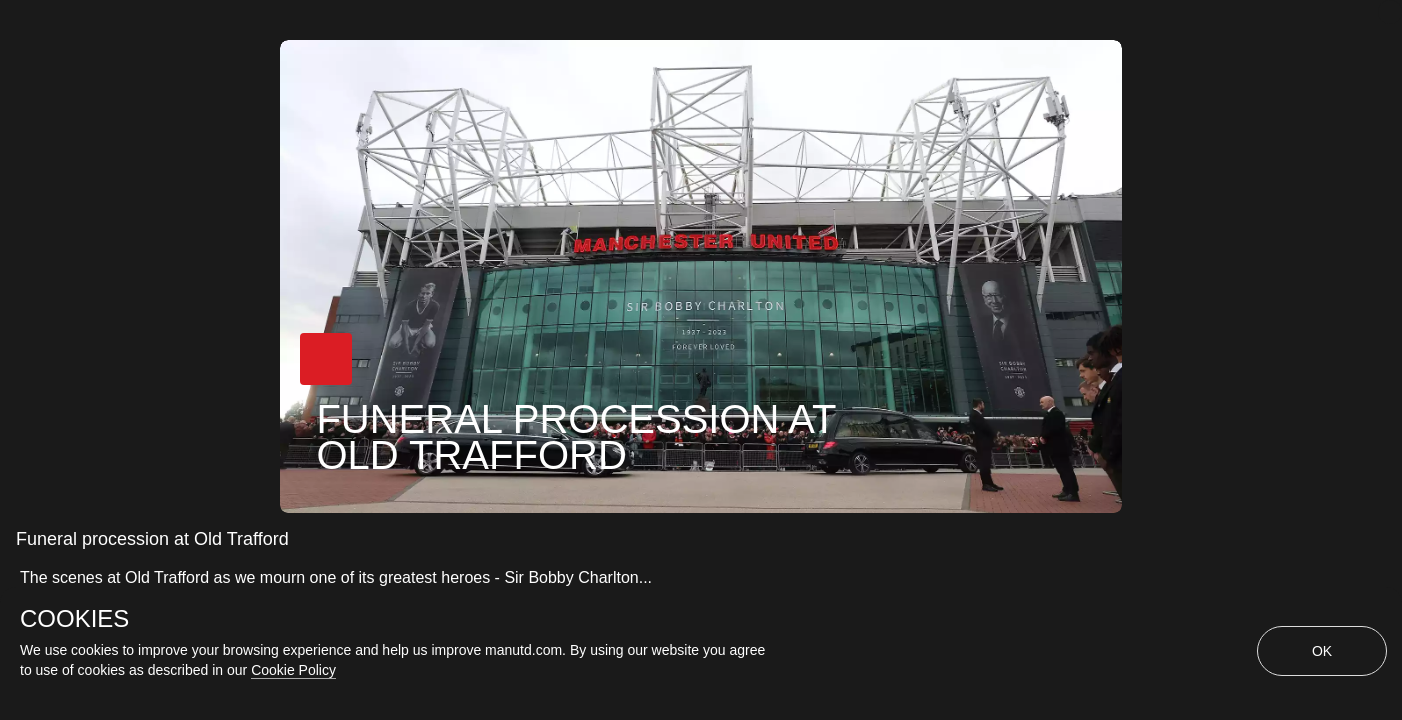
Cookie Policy (293, 670)
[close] (1390, 12)
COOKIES (74, 619)
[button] (326, 359)
